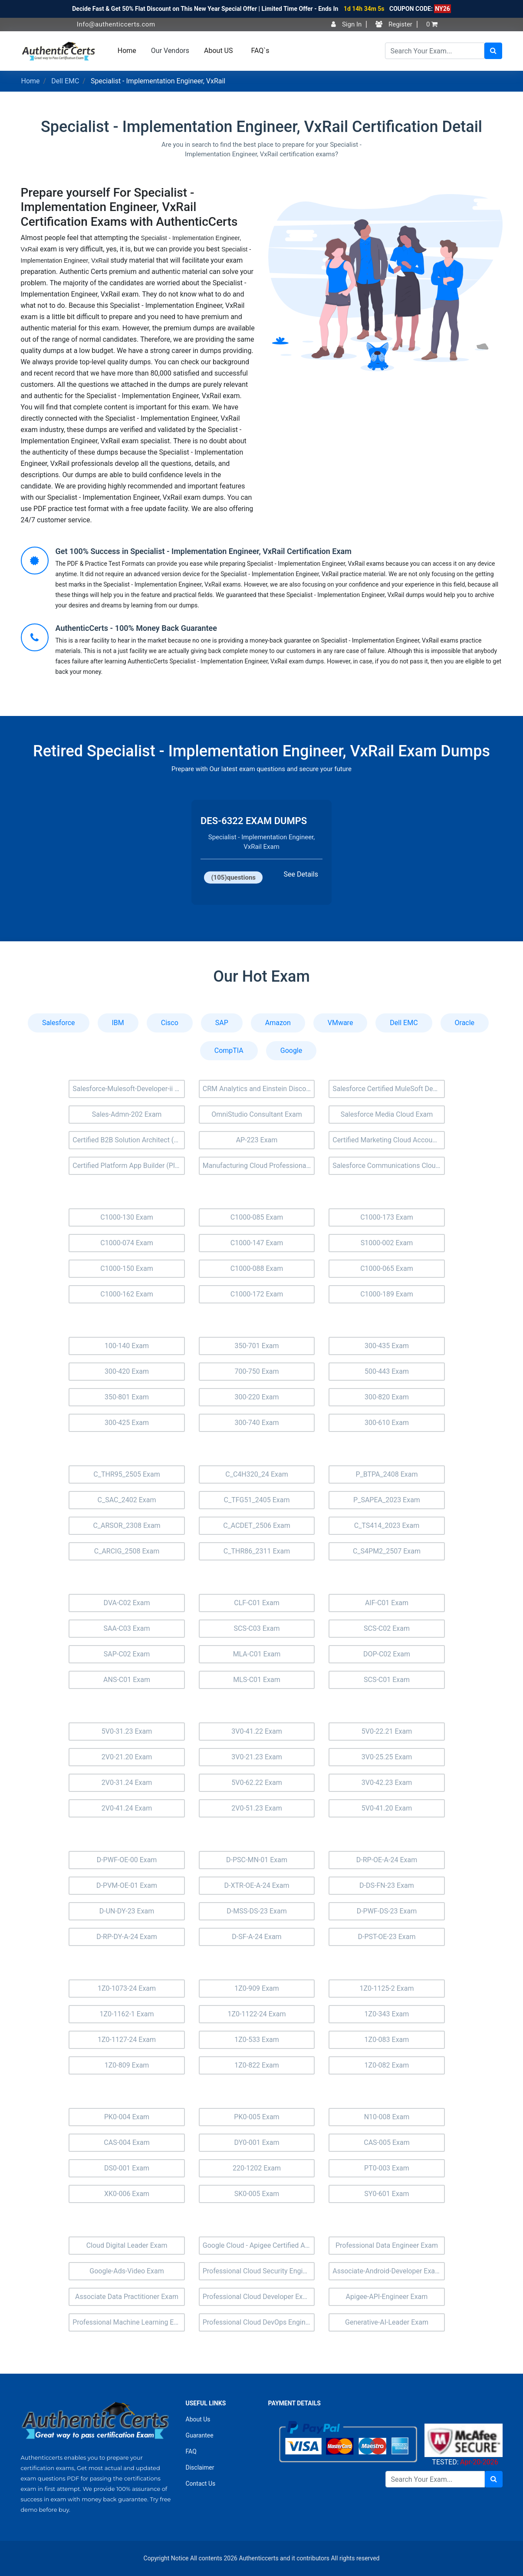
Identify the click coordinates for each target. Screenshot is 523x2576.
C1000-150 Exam (126, 1268)
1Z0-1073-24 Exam (127, 1988)
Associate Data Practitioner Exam (126, 2296)
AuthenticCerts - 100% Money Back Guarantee (136, 628)
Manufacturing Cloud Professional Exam (259, 1165)
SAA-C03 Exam (127, 1628)
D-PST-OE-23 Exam (387, 1937)
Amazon (278, 1023)
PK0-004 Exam (126, 2117)
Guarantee (200, 2435)
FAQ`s (260, 50)
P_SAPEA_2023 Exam (386, 1500)
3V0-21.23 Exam (256, 1757)
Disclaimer (200, 2467)
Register (393, 24)
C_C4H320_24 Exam (256, 1474)
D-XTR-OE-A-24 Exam (256, 1885)
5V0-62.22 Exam (256, 1782)
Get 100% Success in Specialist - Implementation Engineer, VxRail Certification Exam (204, 551)
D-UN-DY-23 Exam (127, 1911)
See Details (300, 874)
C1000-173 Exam (386, 1217)
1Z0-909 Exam (256, 1988)
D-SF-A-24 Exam (256, 1937)
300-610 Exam (387, 1422)
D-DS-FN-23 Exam (386, 1885)
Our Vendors (170, 50)
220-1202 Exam (257, 2168)
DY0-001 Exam (257, 2142)
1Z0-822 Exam (256, 2065)
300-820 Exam (387, 1397)
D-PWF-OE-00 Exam (127, 1860)
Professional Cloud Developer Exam (257, 2296)
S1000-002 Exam (387, 1243)
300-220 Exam (256, 1397)
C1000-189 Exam (386, 1294)
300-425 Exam (127, 1422)
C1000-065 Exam (386, 1268)
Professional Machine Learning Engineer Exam (128, 2322)
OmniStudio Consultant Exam (256, 1114)
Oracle (465, 1023)
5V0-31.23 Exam (127, 1731)
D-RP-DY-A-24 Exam (126, 1937)
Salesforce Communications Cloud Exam (388, 1165)
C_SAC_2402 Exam (127, 1500)
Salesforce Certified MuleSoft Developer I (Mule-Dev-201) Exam (388, 1089)
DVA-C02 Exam (127, 1603)
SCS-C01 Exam (387, 1680)
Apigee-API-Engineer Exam (387, 2296)
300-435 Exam (387, 1346)
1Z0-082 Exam (387, 2065)
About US (218, 50)
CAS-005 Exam (386, 2142)
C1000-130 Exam (126, 1217)
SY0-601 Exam (386, 2194)
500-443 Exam (387, 1371)
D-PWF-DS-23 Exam (387, 1911)
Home (127, 50)
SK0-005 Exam (257, 2194)
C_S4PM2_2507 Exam (387, 1551)
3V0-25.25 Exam (387, 1757)
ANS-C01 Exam (126, 1680)
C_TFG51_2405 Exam (257, 1500)
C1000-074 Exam (126, 1243)
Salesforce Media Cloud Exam (387, 1114)
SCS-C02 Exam (387, 1628)
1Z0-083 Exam (387, 2039)
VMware (340, 1023)
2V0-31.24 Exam (127, 1782)
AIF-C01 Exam (386, 1603)
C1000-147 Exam (256, 1243)
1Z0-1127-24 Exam (127, 2039)
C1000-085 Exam (256, 1217)
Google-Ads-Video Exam (126, 2271)
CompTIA (228, 1050)
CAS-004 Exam (126, 2142)
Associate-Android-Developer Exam (386, 2271)
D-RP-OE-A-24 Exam (386, 1860)
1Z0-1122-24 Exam (256, 2014)
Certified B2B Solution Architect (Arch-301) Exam (128, 1140)
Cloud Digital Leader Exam (127, 2245)
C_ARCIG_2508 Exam (127, 1551)
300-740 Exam (256, 1422)
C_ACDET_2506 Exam (256, 1525)
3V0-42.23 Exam (387, 1782)
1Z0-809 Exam (127, 2065)
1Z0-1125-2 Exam (386, 1988)
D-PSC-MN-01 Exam (256, 1860)
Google (291, 1050)
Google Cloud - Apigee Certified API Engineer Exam (259, 2245)
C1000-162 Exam (126, 1294)
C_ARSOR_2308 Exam (126, 1525)
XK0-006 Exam (126, 2194)
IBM (118, 1023)
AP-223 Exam (257, 1140)
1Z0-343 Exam (387, 2014)
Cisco (169, 1023)
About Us (198, 2419)
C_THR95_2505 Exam (126, 1474)
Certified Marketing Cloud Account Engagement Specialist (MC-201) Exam (388, 1140)
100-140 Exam (127, 1346)
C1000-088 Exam (256, 1268)
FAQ (191, 2451)
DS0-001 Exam (126, 2168)
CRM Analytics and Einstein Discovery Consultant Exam (259, 1089)
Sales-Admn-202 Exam (127, 1114)
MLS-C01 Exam (256, 1680)
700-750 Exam (256, 1371)
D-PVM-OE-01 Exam (126, 1885)
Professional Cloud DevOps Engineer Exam (259, 2322)
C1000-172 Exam (256, 1294)
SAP (221, 1023)
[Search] (434, 51)
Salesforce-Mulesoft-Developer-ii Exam (128, 1089)
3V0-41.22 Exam (256, 1731)
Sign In (346, 24)
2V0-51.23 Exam (256, 1808)
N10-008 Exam (387, 2117)
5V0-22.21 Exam (387, 1731)
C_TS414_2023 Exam (386, 1525)
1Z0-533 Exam (256, 2039)
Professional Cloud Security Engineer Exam (259, 2271)
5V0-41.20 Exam (387, 1808)
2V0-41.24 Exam (127, 1808)
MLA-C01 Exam (257, 1654)
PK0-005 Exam (256, 2117)
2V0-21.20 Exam (127, 1757)
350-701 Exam (256, 1346)
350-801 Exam (127, 1397)
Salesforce (58, 1023)
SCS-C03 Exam (257, 1628)
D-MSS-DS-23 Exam (256, 1911)
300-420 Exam (127, 1371)
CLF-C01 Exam (256, 1603)
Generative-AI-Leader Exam (386, 2322)
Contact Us (201, 2483)
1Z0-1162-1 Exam (126, 2014)
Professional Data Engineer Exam (387, 2245)
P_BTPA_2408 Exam (386, 1474)
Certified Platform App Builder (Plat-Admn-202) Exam (128, 1165)
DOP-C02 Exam (386, 1654)
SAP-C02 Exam (127, 1654)
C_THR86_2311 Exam (257, 1551)
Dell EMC (65, 81)
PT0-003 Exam (386, 2168)
